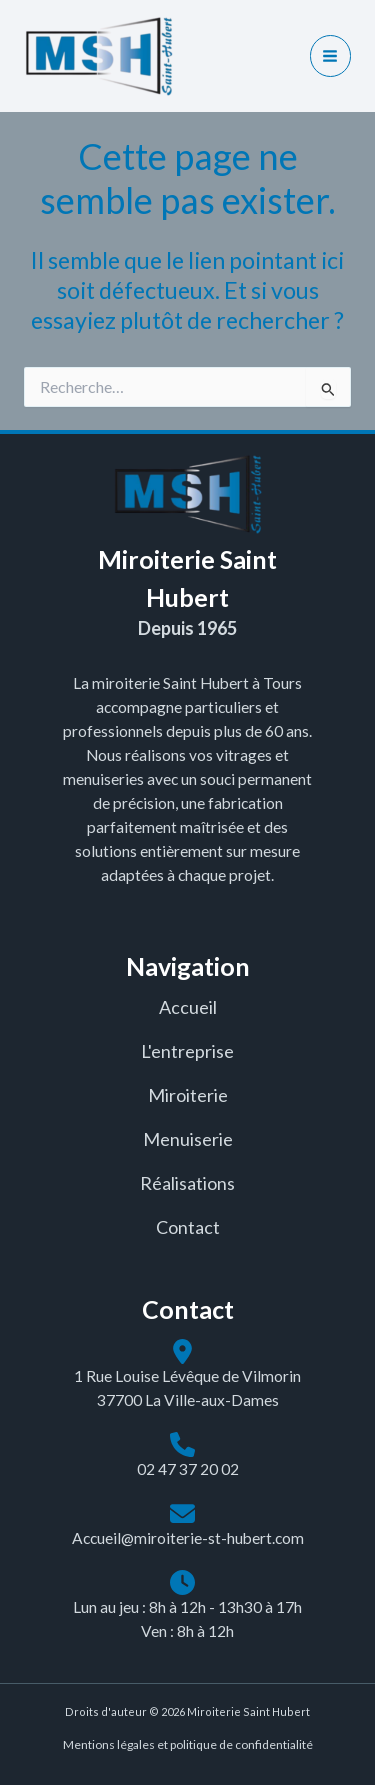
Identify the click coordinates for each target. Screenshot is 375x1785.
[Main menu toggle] (330, 55)
